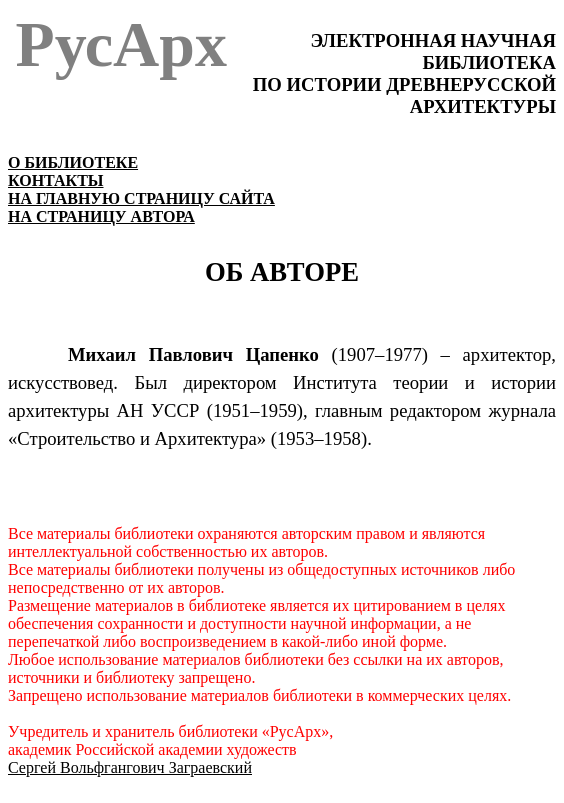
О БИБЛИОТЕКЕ (73, 162)
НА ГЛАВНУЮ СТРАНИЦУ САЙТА (141, 198)
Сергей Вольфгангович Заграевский (130, 767)
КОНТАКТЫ (56, 180)
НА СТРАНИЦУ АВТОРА (101, 216)
